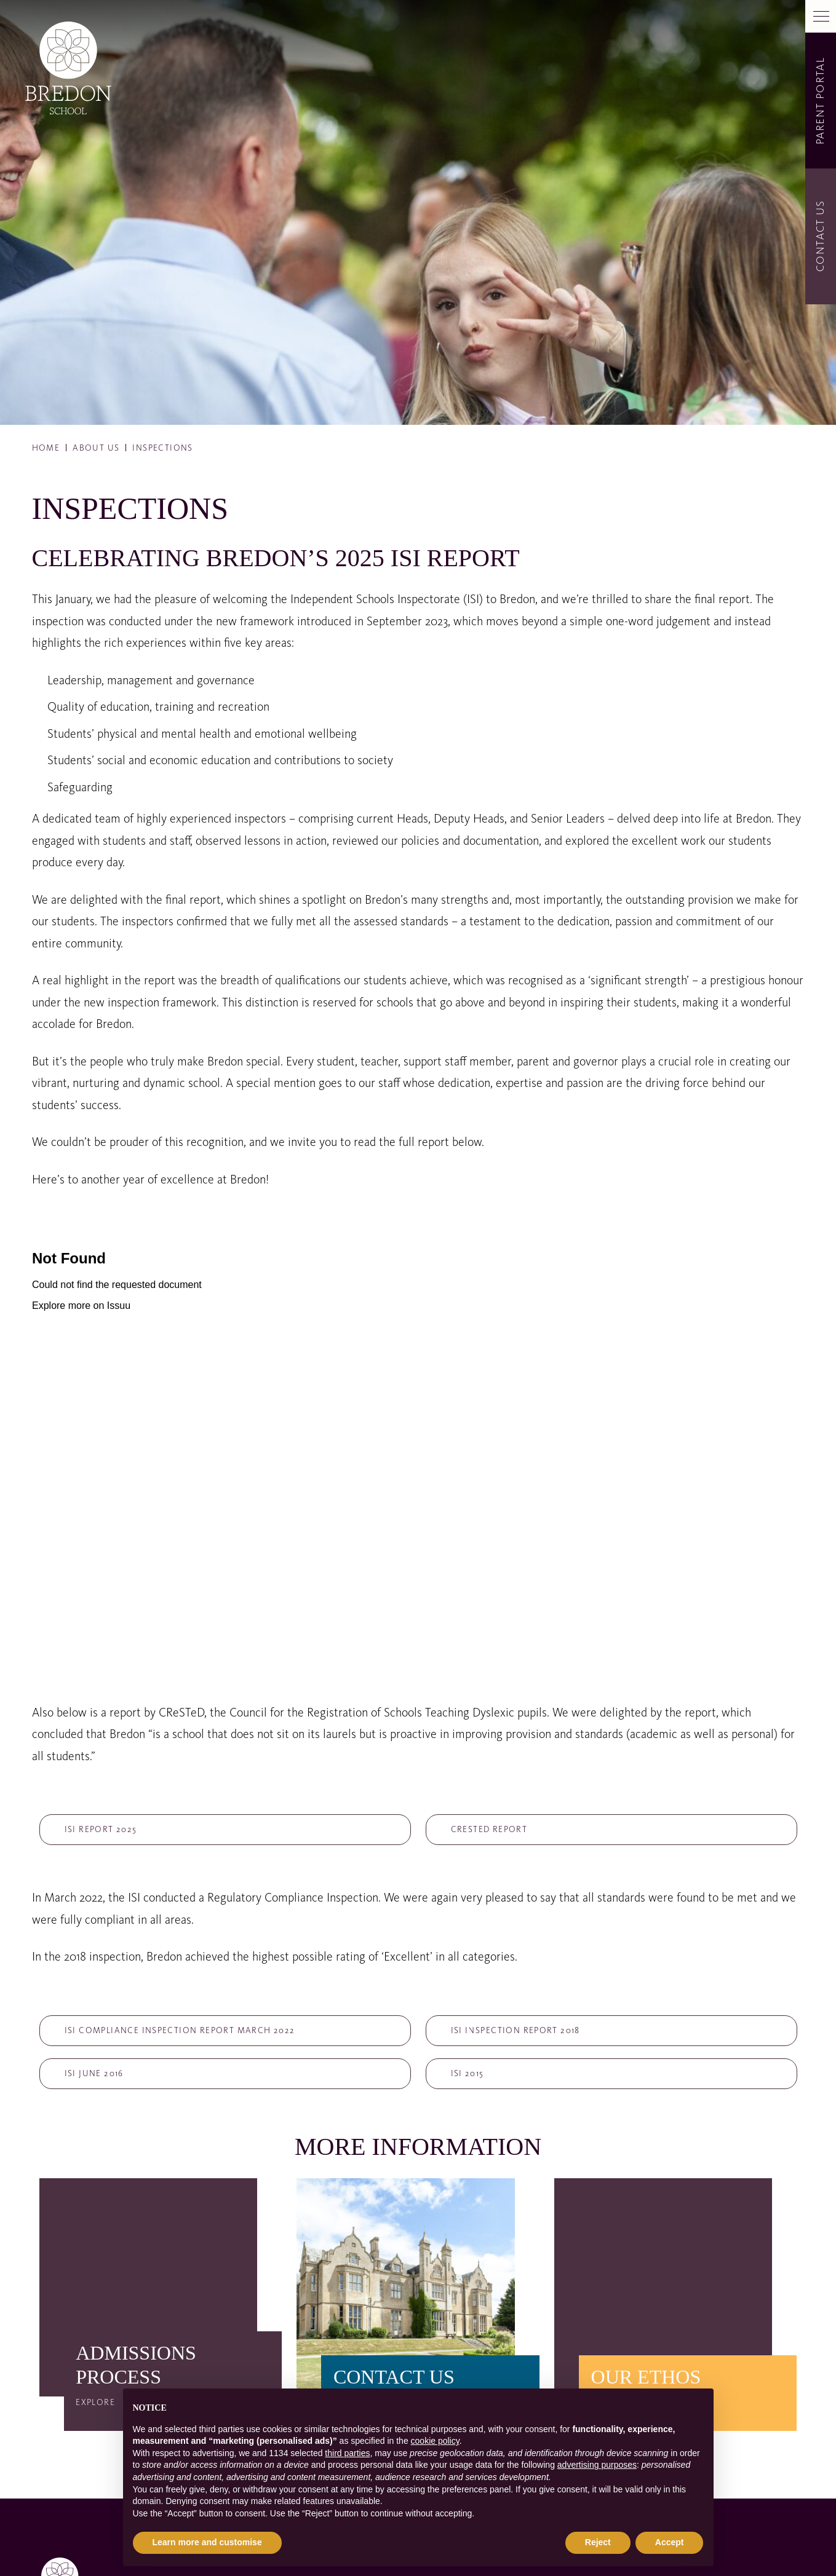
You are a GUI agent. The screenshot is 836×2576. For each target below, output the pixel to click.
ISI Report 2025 (101, 1829)
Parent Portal (820, 100)
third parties (347, 2453)
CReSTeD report (489, 1829)
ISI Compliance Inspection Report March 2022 (180, 2030)
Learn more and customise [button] (207, 2542)
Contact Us (820, 236)
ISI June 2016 (94, 2073)
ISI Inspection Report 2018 (515, 2030)
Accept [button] (669, 2542)
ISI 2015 (467, 2073)
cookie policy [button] (435, 2441)
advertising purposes (597, 2465)
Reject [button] (598, 2542)
